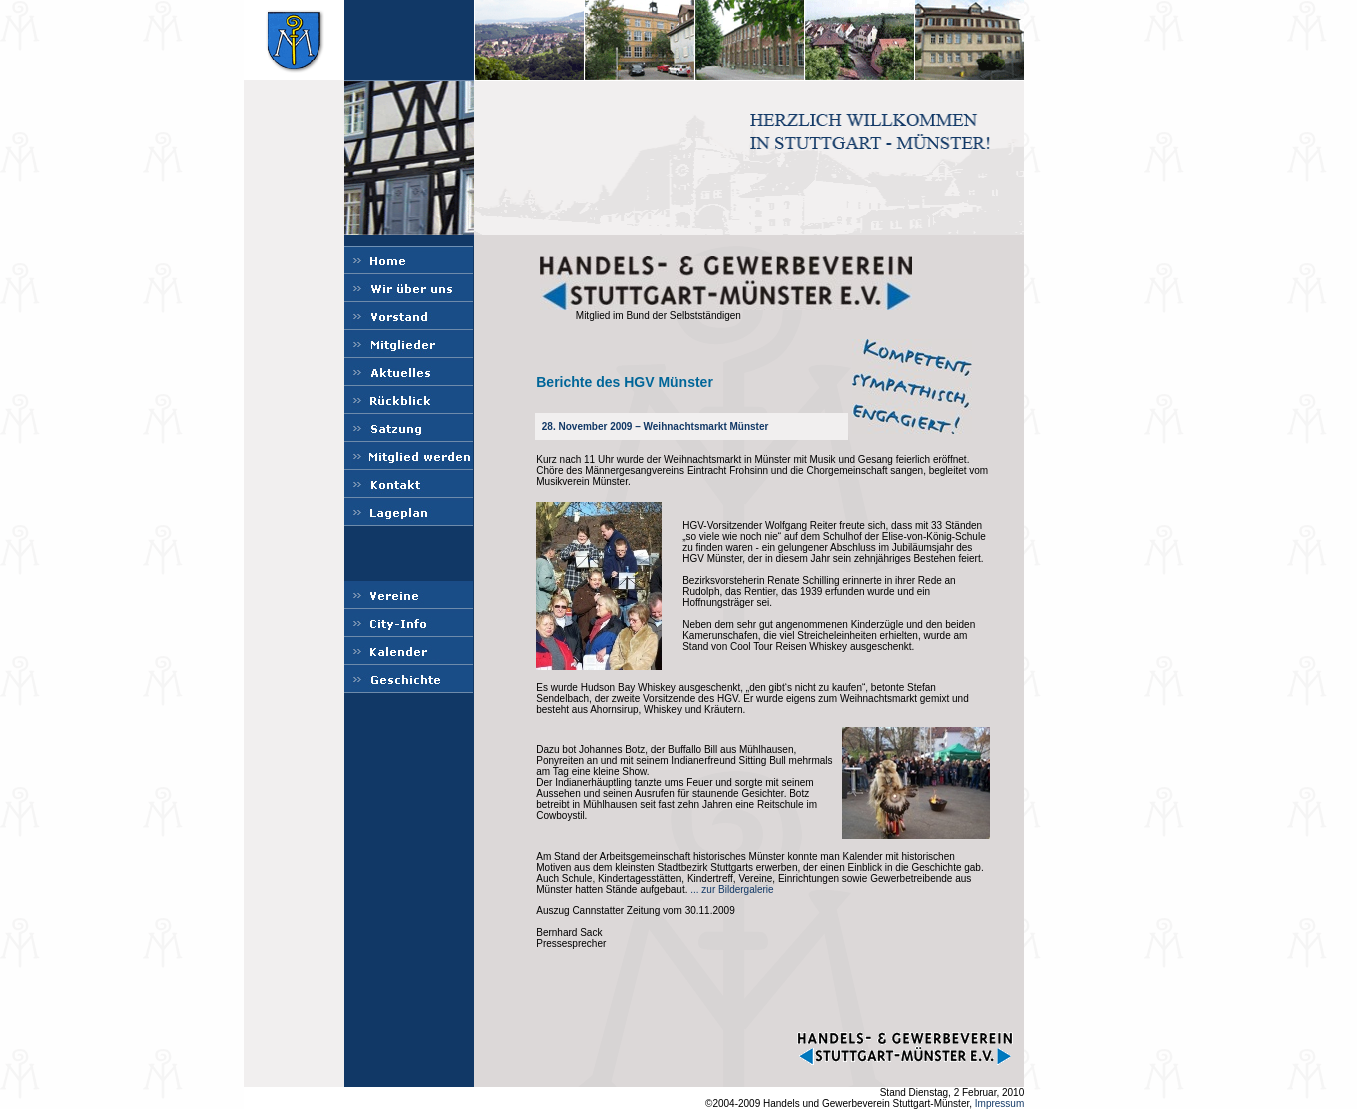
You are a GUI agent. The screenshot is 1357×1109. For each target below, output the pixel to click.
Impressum (999, 1103)
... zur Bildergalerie (731, 889)
